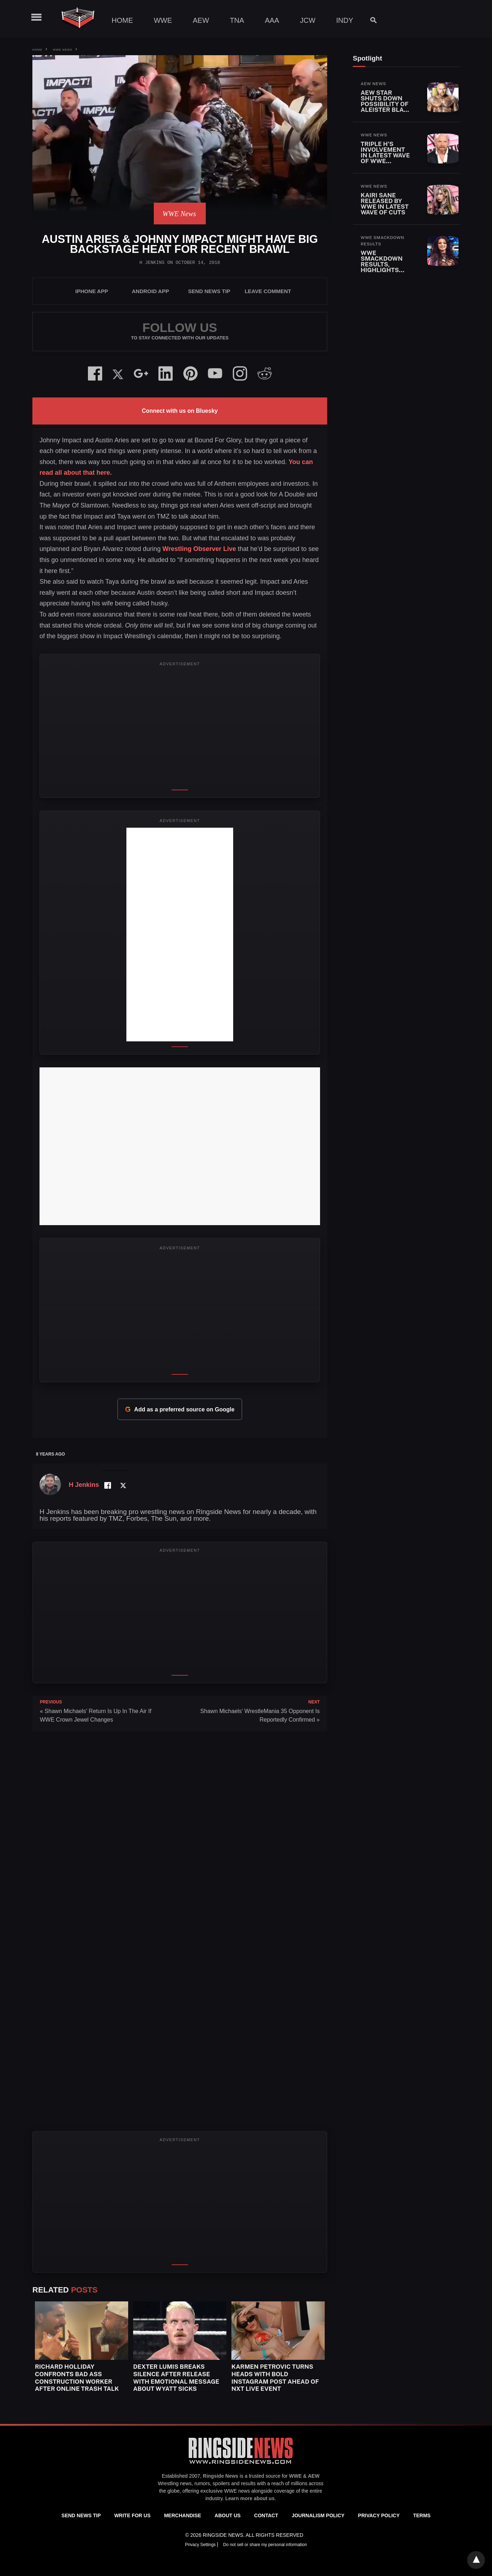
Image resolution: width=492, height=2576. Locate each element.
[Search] (370, 20)
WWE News (62, 49)
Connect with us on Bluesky (180, 411)
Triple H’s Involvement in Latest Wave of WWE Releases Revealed (385, 158)
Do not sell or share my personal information (265, 2544)
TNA (237, 20)
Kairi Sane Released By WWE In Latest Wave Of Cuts (385, 204)
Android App (150, 291)
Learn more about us (249, 2498)
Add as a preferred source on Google (179, 1409)
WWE (163, 20)
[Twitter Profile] (123, 1485)
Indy (344, 20)
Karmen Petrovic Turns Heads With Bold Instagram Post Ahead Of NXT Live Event (275, 2377)
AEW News (373, 83)
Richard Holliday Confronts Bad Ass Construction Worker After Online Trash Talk (77, 2377)
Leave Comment (268, 291)
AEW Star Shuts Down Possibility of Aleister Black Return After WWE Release (386, 107)
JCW (307, 20)
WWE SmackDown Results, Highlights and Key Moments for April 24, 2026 (384, 270)
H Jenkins (152, 262)
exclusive (211, 2491)
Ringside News (221, 2476)
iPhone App (91, 291)
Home (122, 20)
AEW (201, 20)
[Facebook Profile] (107, 1485)
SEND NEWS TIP (209, 291)
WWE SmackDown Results (382, 240)
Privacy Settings (201, 2544)
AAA (272, 20)
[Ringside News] (241, 2465)
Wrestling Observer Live (199, 548)
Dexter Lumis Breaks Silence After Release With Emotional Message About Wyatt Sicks (176, 2377)
